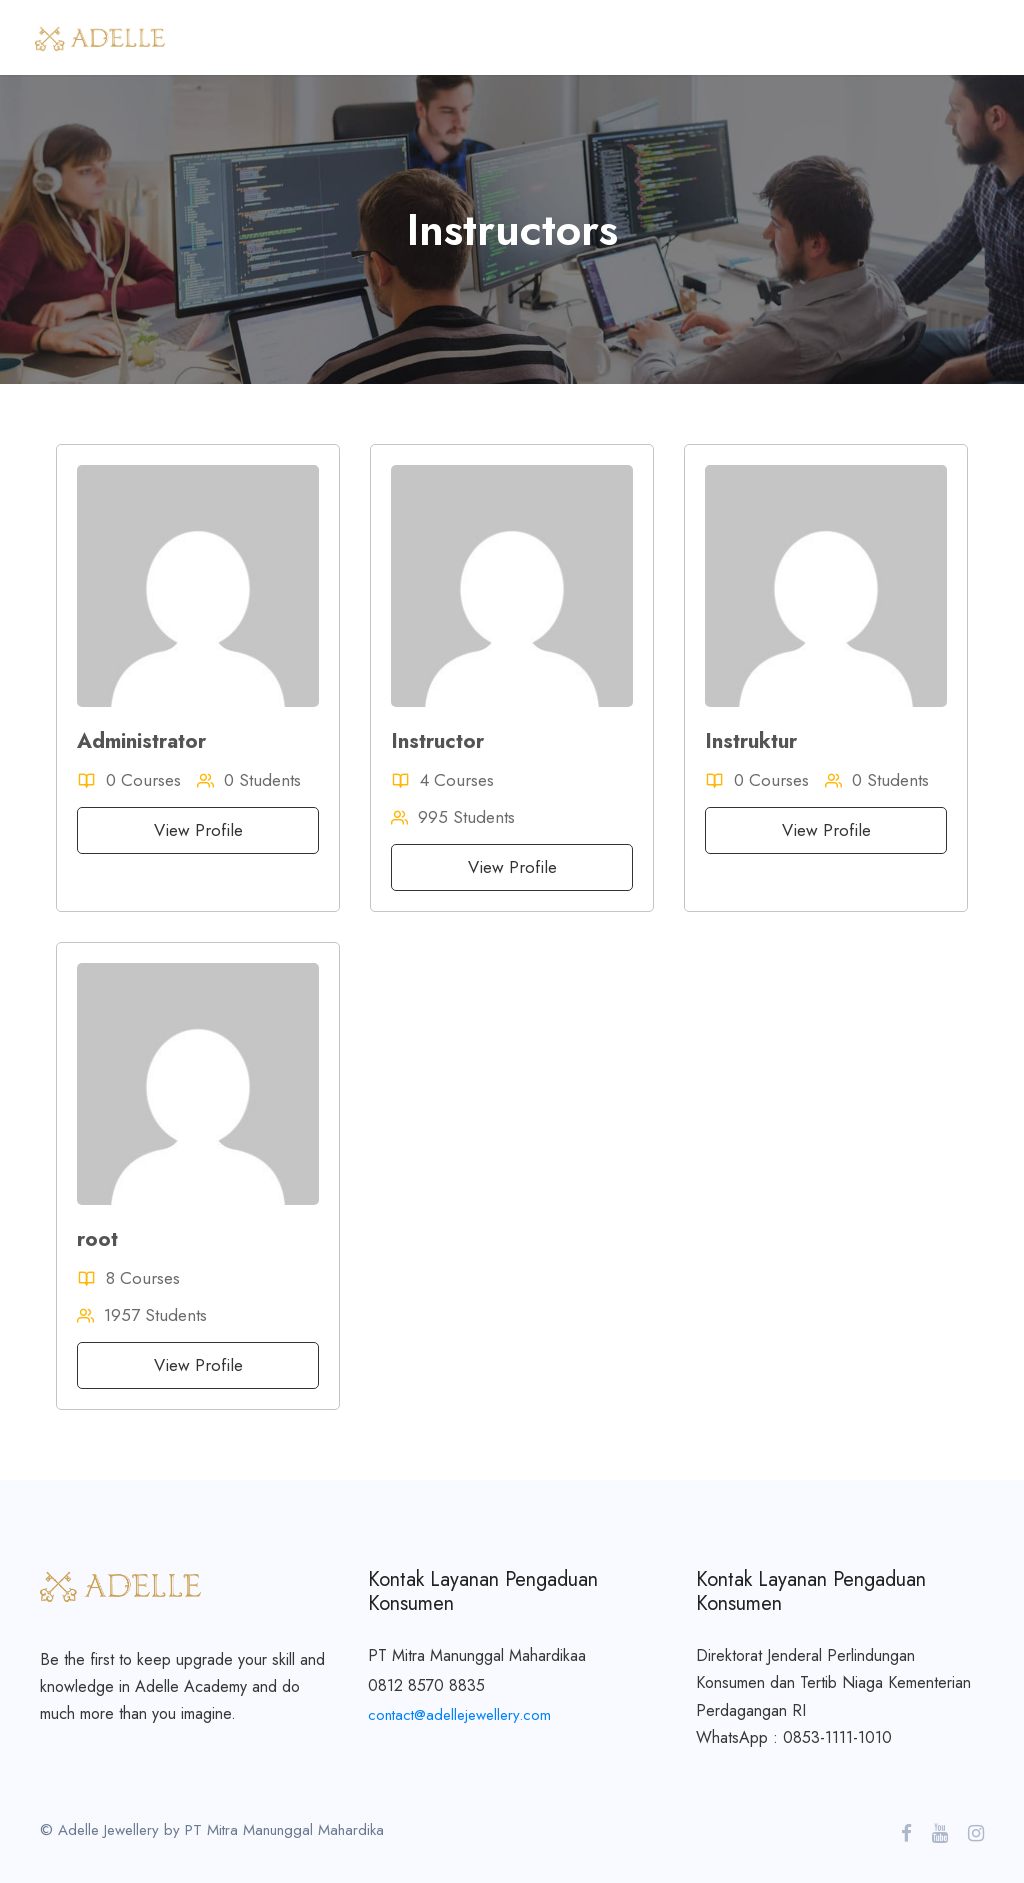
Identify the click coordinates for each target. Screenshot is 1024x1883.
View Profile (198, 830)
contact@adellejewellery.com (459, 1715)
